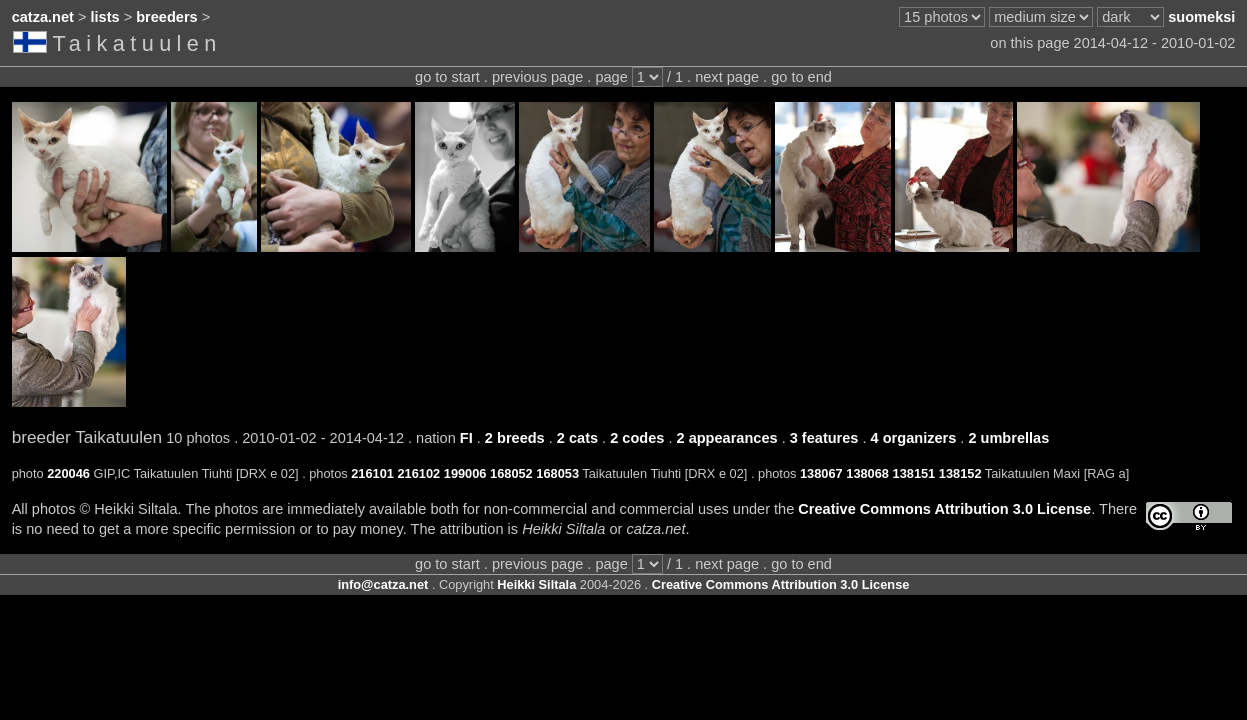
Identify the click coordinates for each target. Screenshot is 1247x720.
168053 (557, 473)
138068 (867, 473)
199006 (465, 473)
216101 (372, 473)
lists (105, 17)
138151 (914, 473)
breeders (166, 17)
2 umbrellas (1008, 438)
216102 (419, 473)
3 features (824, 438)
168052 (511, 473)
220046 (68, 473)
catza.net (43, 17)
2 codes (637, 438)
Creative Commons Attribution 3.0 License (944, 509)
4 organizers (914, 438)
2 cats (577, 438)
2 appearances (727, 438)
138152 (960, 473)
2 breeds (515, 438)
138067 (821, 473)
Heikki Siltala (536, 584)
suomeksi (1201, 17)
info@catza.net (383, 584)
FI (466, 438)
